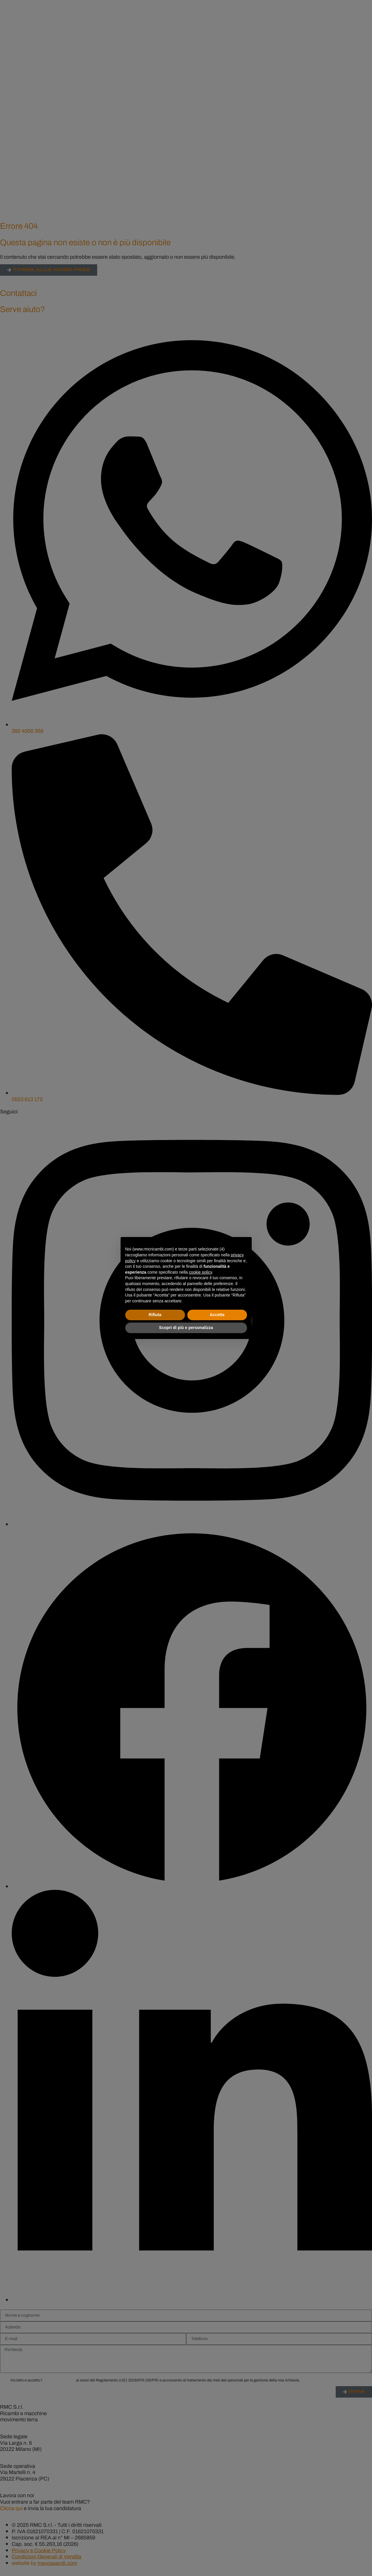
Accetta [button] (217, 1314)
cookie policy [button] (200, 1272)
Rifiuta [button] (155, 1314)
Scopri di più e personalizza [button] (186, 1327)
